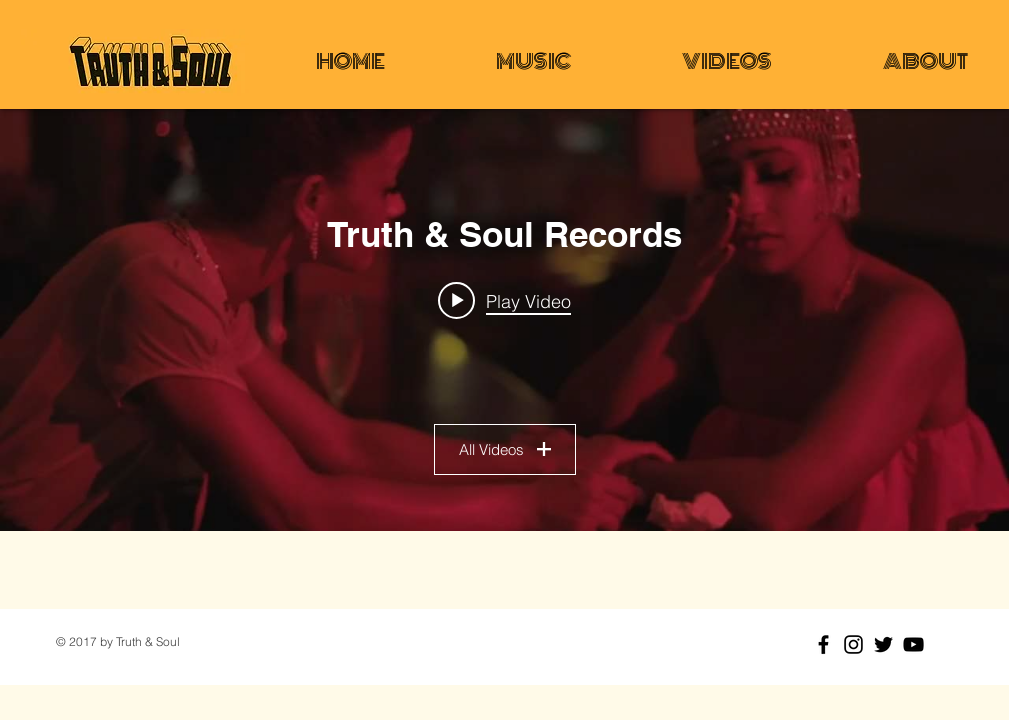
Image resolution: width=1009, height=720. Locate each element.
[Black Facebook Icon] (823, 644)
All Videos (505, 449)
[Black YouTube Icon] (913, 644)
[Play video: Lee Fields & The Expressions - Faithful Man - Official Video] (504, 300)
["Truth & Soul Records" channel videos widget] (504, 320)
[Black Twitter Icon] (883, 644)
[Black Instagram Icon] (853, 644)
